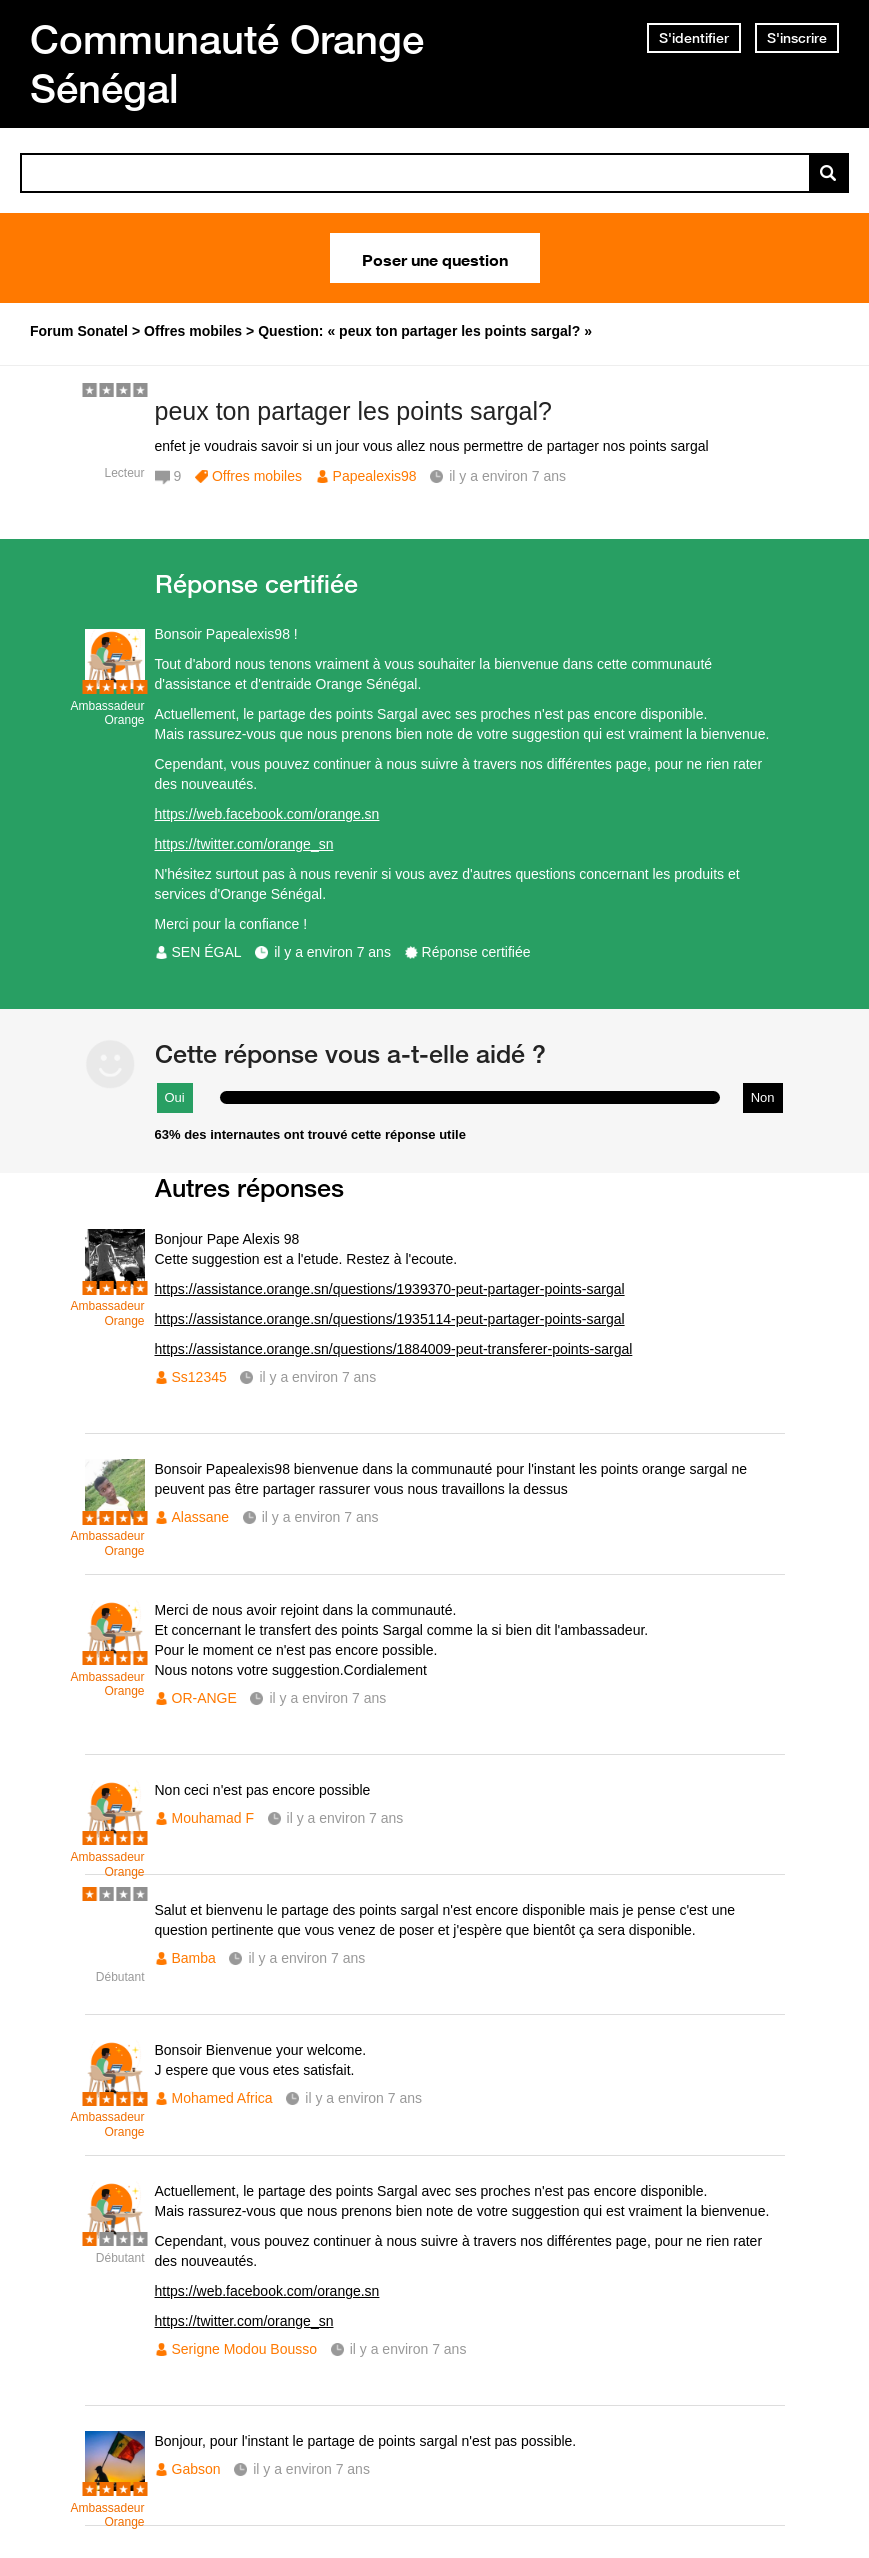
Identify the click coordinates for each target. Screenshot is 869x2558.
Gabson (196, 2469)
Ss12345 (199, 1377)
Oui (175, 1097)
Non (763, 1097)
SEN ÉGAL (207, 952)
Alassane (201, 1517)
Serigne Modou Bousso (245, 2349)
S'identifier (694, 38)
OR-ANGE (204, 1698)
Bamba (194, 1958)
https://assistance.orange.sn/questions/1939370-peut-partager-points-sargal (390, 1289)
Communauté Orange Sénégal (227, 63)
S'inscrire (797, 38)
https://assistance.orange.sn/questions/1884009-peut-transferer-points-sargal (394, 1349)
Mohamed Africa (222, 2098)
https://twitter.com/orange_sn (244, 844)
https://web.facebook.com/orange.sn (267, 814)
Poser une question (435, 258)
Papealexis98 (375, 476)
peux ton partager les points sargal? (353, 411)
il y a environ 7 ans (332, 952)
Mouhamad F (213, 1818)
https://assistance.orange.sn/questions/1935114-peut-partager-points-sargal (390, 1319)
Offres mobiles (257, 476)
